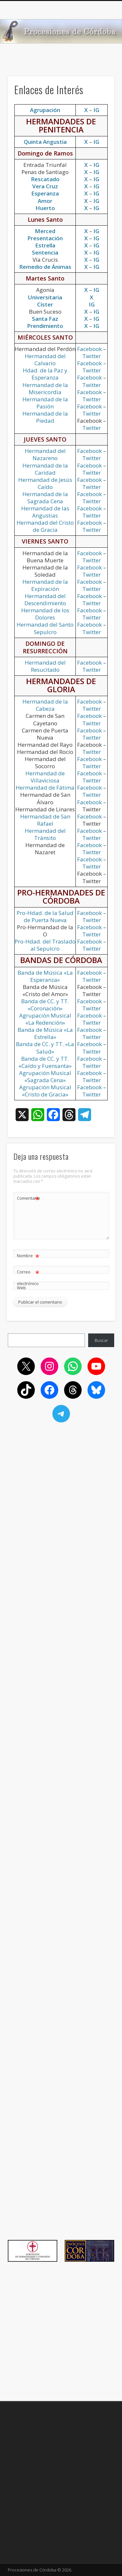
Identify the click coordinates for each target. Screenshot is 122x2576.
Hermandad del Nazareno (45, 454)
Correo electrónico (28, 1276)
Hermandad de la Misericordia (45, 388)
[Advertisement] (61, 64)
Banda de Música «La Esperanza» (45, 976)
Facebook (89, 349)
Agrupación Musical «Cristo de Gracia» (45, 1090)
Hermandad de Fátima (45, 787)
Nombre (28, 1255)
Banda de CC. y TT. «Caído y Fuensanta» (45, 1062)
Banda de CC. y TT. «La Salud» (45, 1047)
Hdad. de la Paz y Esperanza (45, 374)
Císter (45, 304)
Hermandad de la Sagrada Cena (45, 497)
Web (21, 1288)
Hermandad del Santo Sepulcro (45, 628)
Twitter (91, 356)
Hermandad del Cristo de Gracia (45, 526)
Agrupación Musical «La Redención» (45, 1019)
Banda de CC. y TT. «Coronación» (45, 1004)
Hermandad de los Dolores (45, 613)
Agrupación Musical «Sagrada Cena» (45, 1076)
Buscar (101, 1340)
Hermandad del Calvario (45, 359)
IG (96, 141)
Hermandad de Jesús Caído (45, 483)
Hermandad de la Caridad (45, 469)
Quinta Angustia (45, 141)
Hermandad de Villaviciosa (45, 776)
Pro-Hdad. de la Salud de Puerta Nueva (45, 916)
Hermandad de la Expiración (45, 585)
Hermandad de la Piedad (45, 417)
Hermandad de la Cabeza (45, 705)
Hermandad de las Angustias (45, 512)
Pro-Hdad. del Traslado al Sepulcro (45, 945)
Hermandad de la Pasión (45, 402)
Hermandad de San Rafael (45, 820)
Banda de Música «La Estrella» (45, 1033)
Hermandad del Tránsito (45, 834)
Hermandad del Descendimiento (45, 599)
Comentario (28, 1198)
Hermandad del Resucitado (45, 666)
